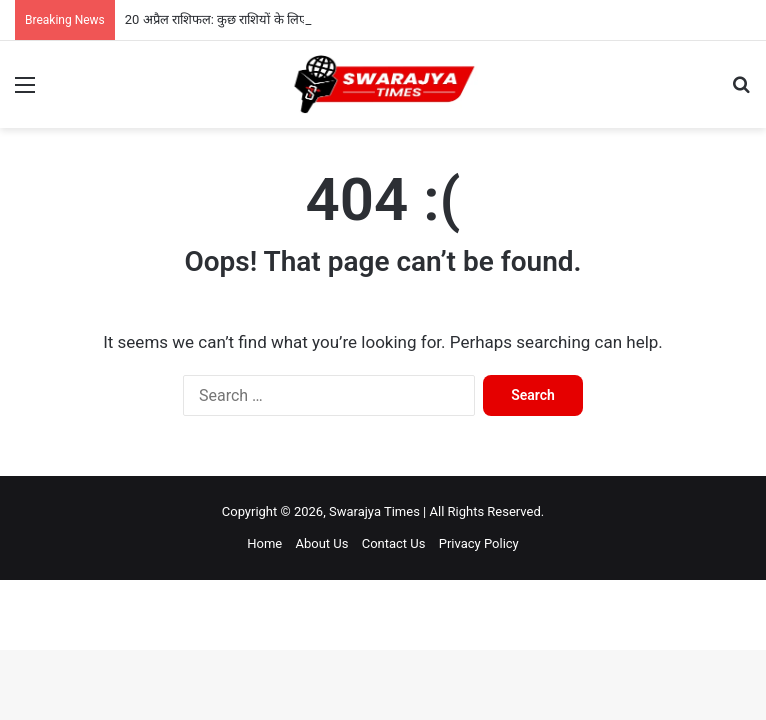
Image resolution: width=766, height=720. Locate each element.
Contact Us (394, 543)
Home (264, 543)
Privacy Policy (479, 543)
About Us (321, 543)
